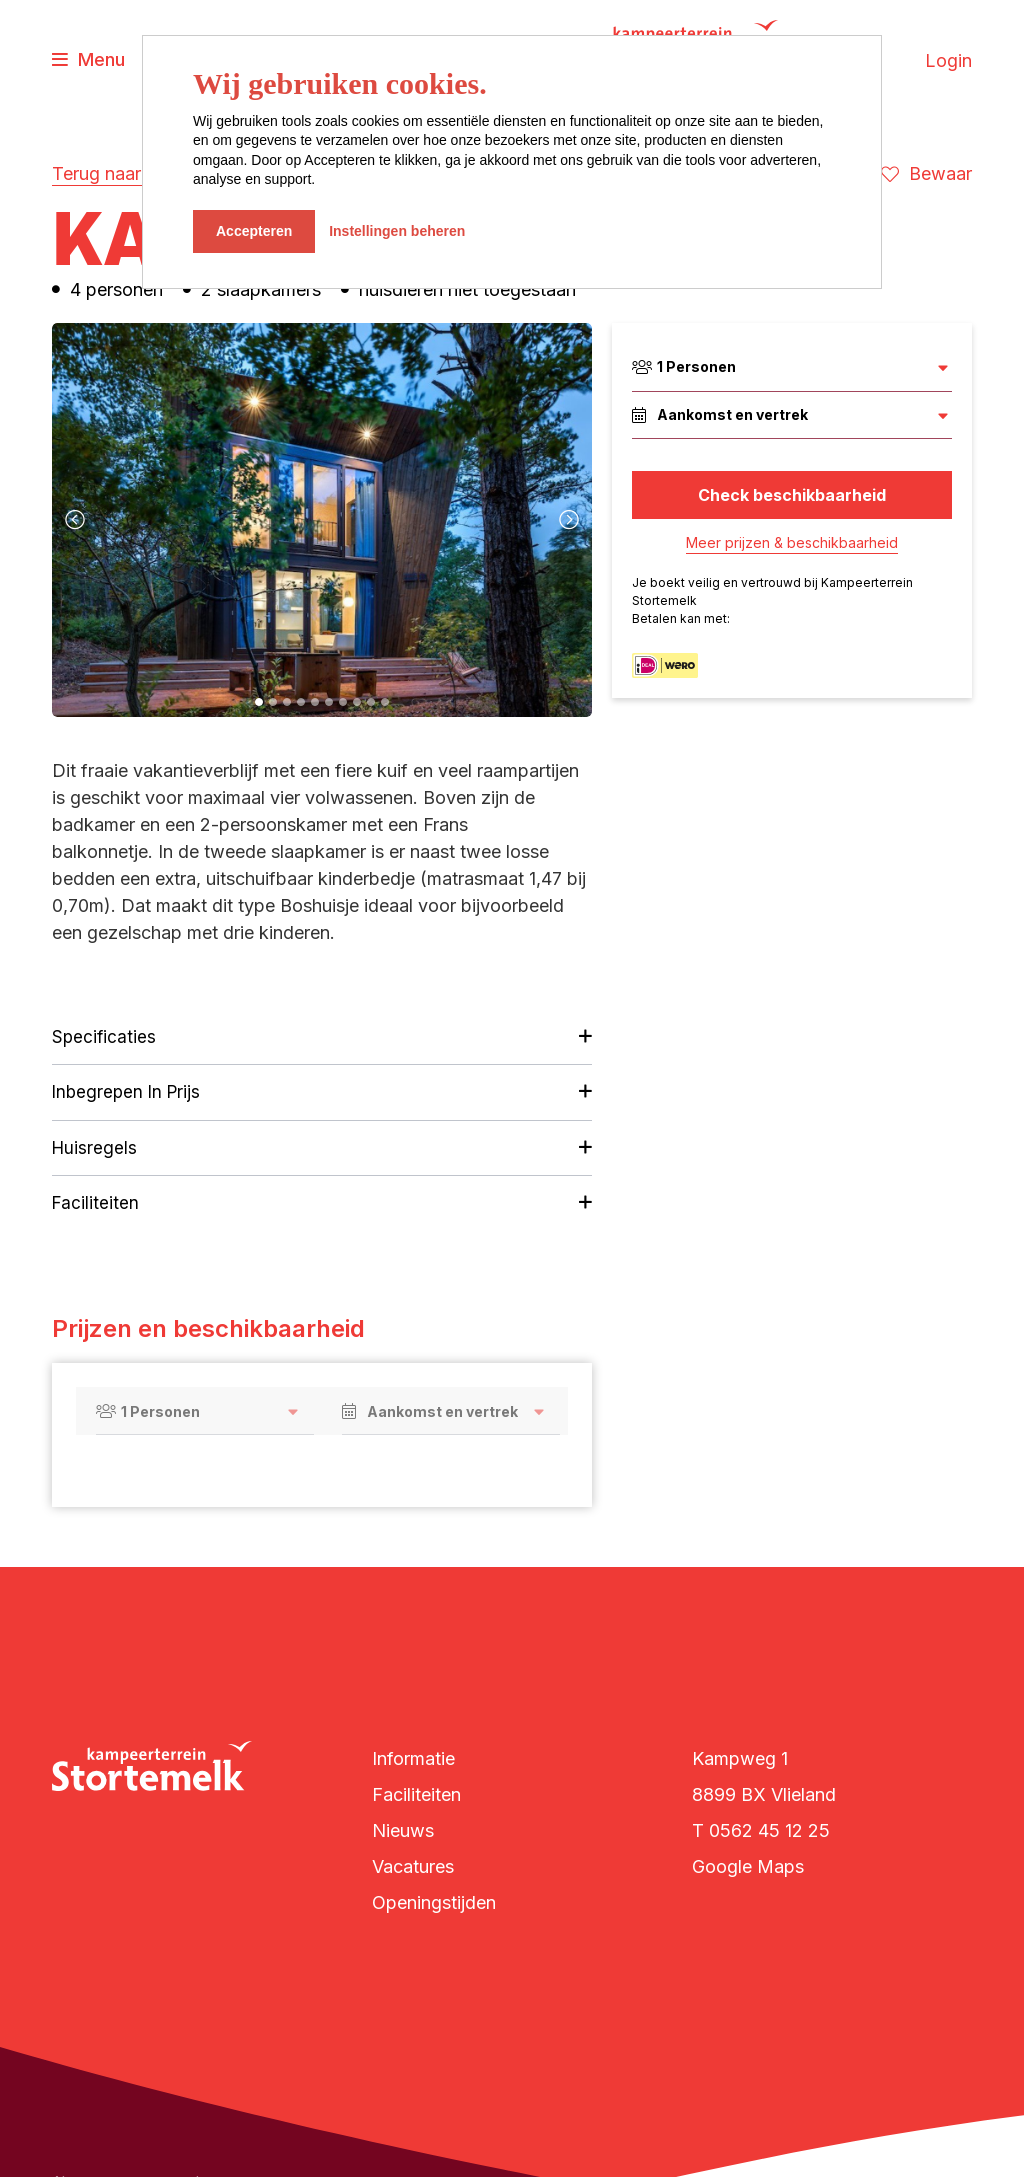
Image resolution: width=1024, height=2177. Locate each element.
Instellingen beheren (397, 231)
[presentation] (75, 520)
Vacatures (413, 1866)
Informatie (413, 1758)
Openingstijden (434, 1902)
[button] (259, 702)
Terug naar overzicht (137, 173)
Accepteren (254, 231)
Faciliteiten (95, 1203)
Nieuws (403, 1830)
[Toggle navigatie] (88, 60)
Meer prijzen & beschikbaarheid (792, 542)
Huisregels (94, 1148)
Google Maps (748, 1866)
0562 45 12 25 (769, 1830)
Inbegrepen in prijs (126, 1092)
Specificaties (104, 1037)
